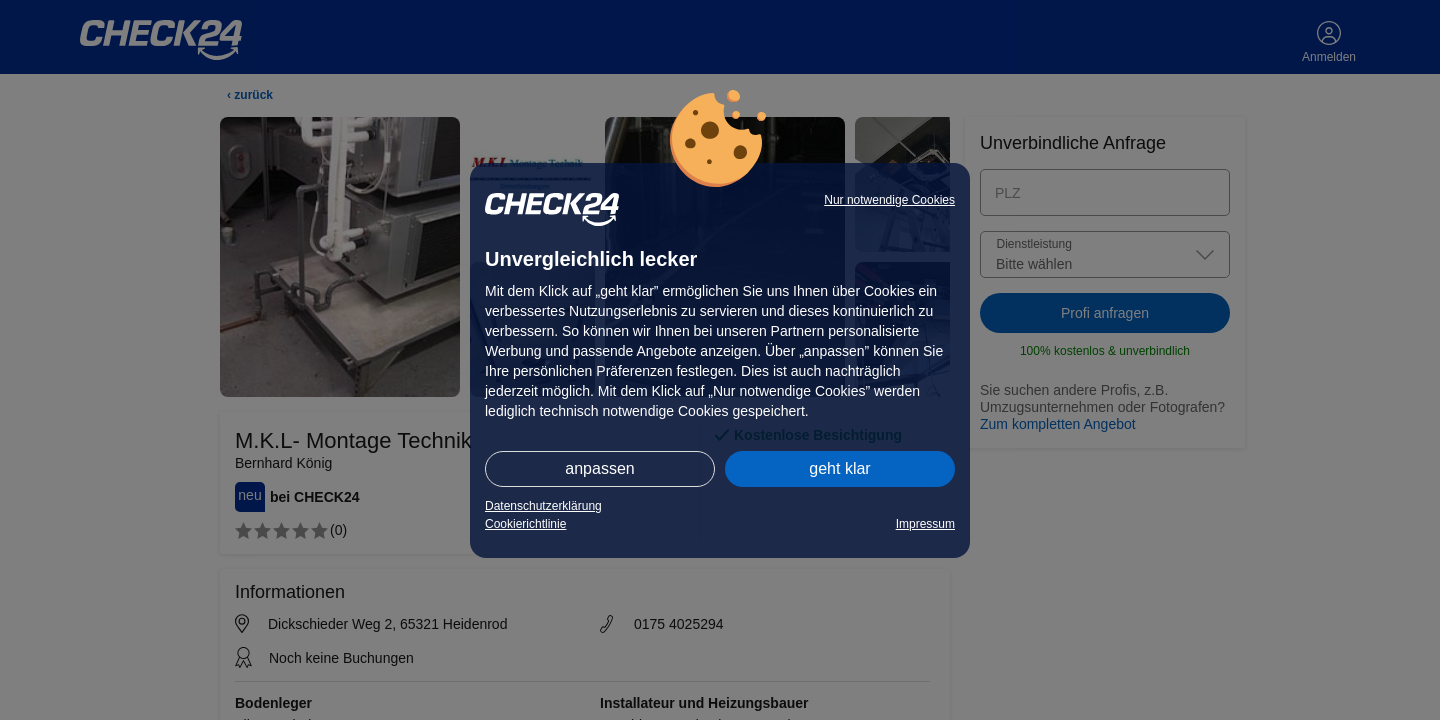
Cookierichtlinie (525, 524)
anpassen (599, 468)
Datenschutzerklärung (543, 506)
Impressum (925, 524)
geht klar (839, 468)
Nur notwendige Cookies (889, 200)
